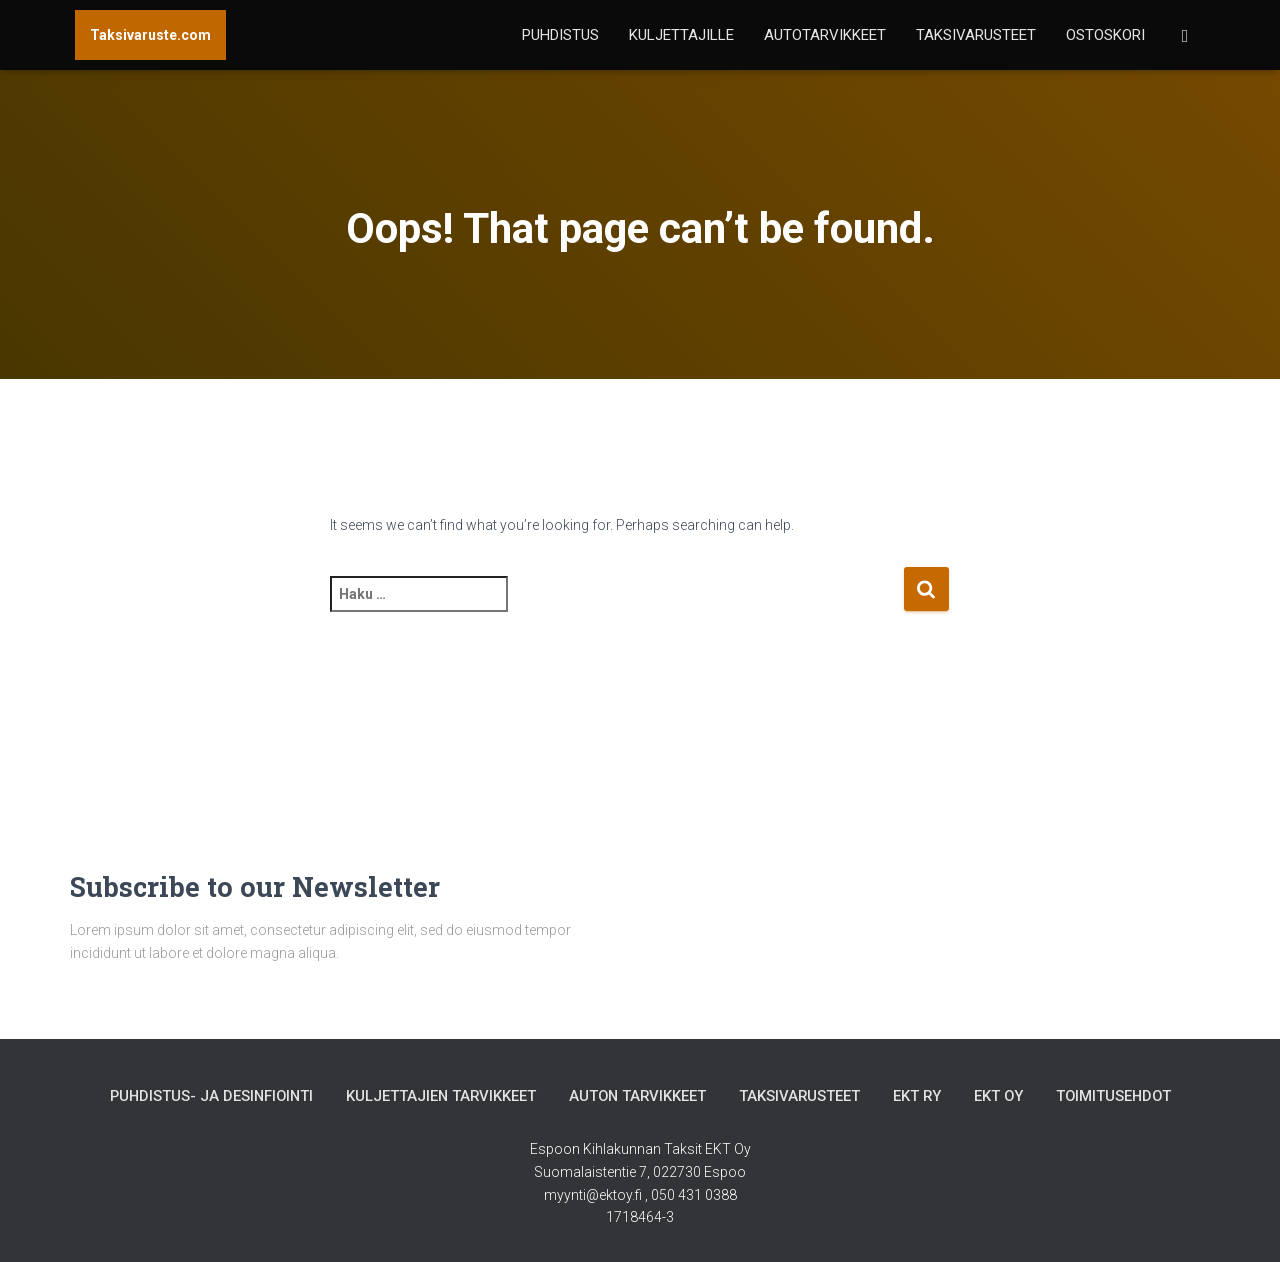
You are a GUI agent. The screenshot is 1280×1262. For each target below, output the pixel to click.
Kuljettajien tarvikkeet (439, 1096)
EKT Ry (920, 1096)
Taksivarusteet (976, 35)
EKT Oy (1003, 1096)
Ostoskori (1105, 35)
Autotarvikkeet (825, 35)
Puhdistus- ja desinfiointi (206, 1096)
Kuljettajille (681, 35)
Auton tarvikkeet (638, 1096)
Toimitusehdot (1120, 1096)
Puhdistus (560, 35)
